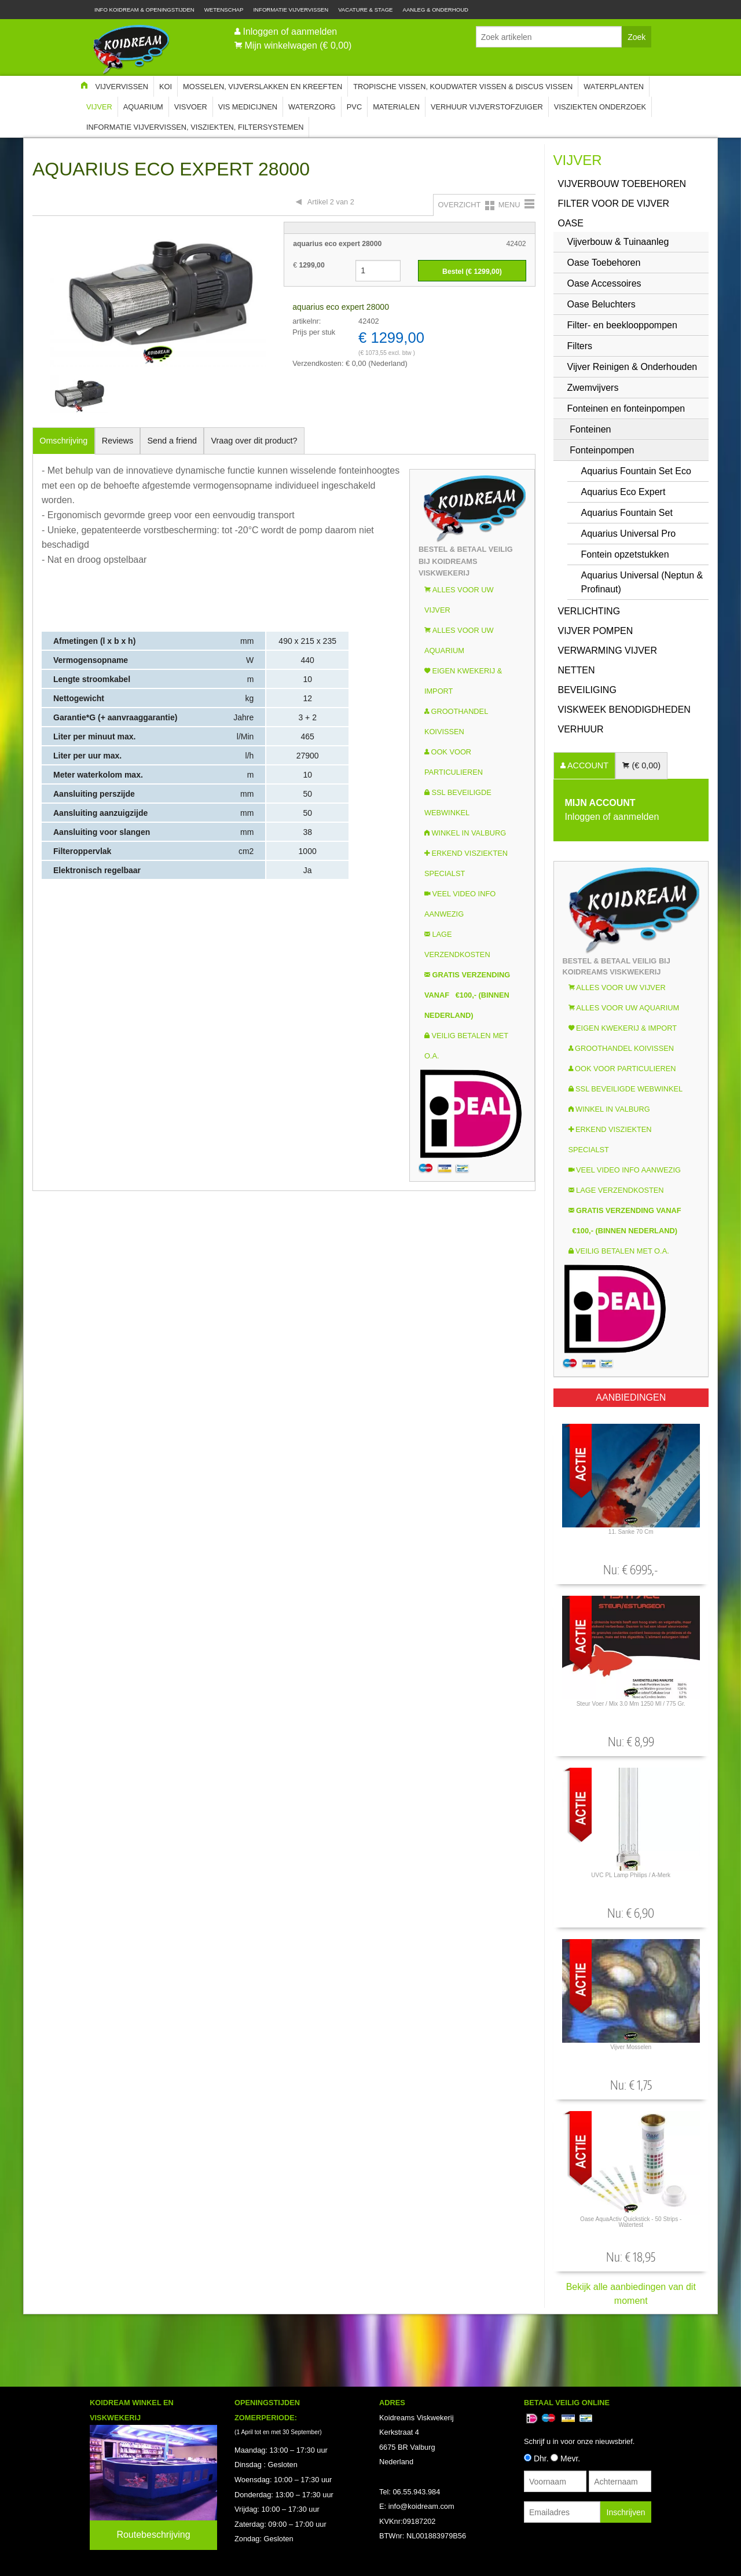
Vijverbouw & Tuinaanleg (618, 242)
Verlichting (589, 611)
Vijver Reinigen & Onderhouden (632, 367)
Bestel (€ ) (472, 272)
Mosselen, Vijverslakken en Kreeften (262, 86)
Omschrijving (63, 440)
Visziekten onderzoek (600, 106)
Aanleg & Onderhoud (436, 9)
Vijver (99, 106)
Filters (580, 346)
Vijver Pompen (595, 631)
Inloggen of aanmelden (290, 31)
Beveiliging (587, 690)
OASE (571, 223)
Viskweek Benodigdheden (624, 709)
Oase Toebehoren (604, 263)
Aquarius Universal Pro (628, 533)
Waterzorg (312, 106)
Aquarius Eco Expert (623, 492)
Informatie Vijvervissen (290, 9)
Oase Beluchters (601, 304)
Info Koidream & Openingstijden (144, 9)
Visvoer (190, 106)
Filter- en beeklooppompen (622, 325)
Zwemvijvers (593, 388)
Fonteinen (590, 429)
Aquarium (143, 106)
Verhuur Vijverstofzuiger (487, 106)
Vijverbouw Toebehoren (622, 184)
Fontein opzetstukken (625, 554)
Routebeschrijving (153, 2535)
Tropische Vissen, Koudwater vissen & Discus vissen (463, 86)
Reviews (117, 440)
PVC (354, 106)
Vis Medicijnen (247, 106)
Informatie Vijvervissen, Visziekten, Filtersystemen (194, 127)
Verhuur (581, 729)
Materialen (396, 106)
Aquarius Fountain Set (627, 513)
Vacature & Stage (365, 9)
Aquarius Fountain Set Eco (636, 471)
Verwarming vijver (608, 650)
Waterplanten (614, 86)
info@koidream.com (421, 2506)
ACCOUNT (587, 765)
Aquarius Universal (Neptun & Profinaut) (642, 582)
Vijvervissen (121, 86)
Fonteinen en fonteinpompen (626, 408)
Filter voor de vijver (614, 203)
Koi (165, 86)
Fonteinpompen (602, 450)
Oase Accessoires (604, 283)
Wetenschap (224, 9)
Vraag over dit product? (254, 440)
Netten (576, 670)
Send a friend (172, 440)
